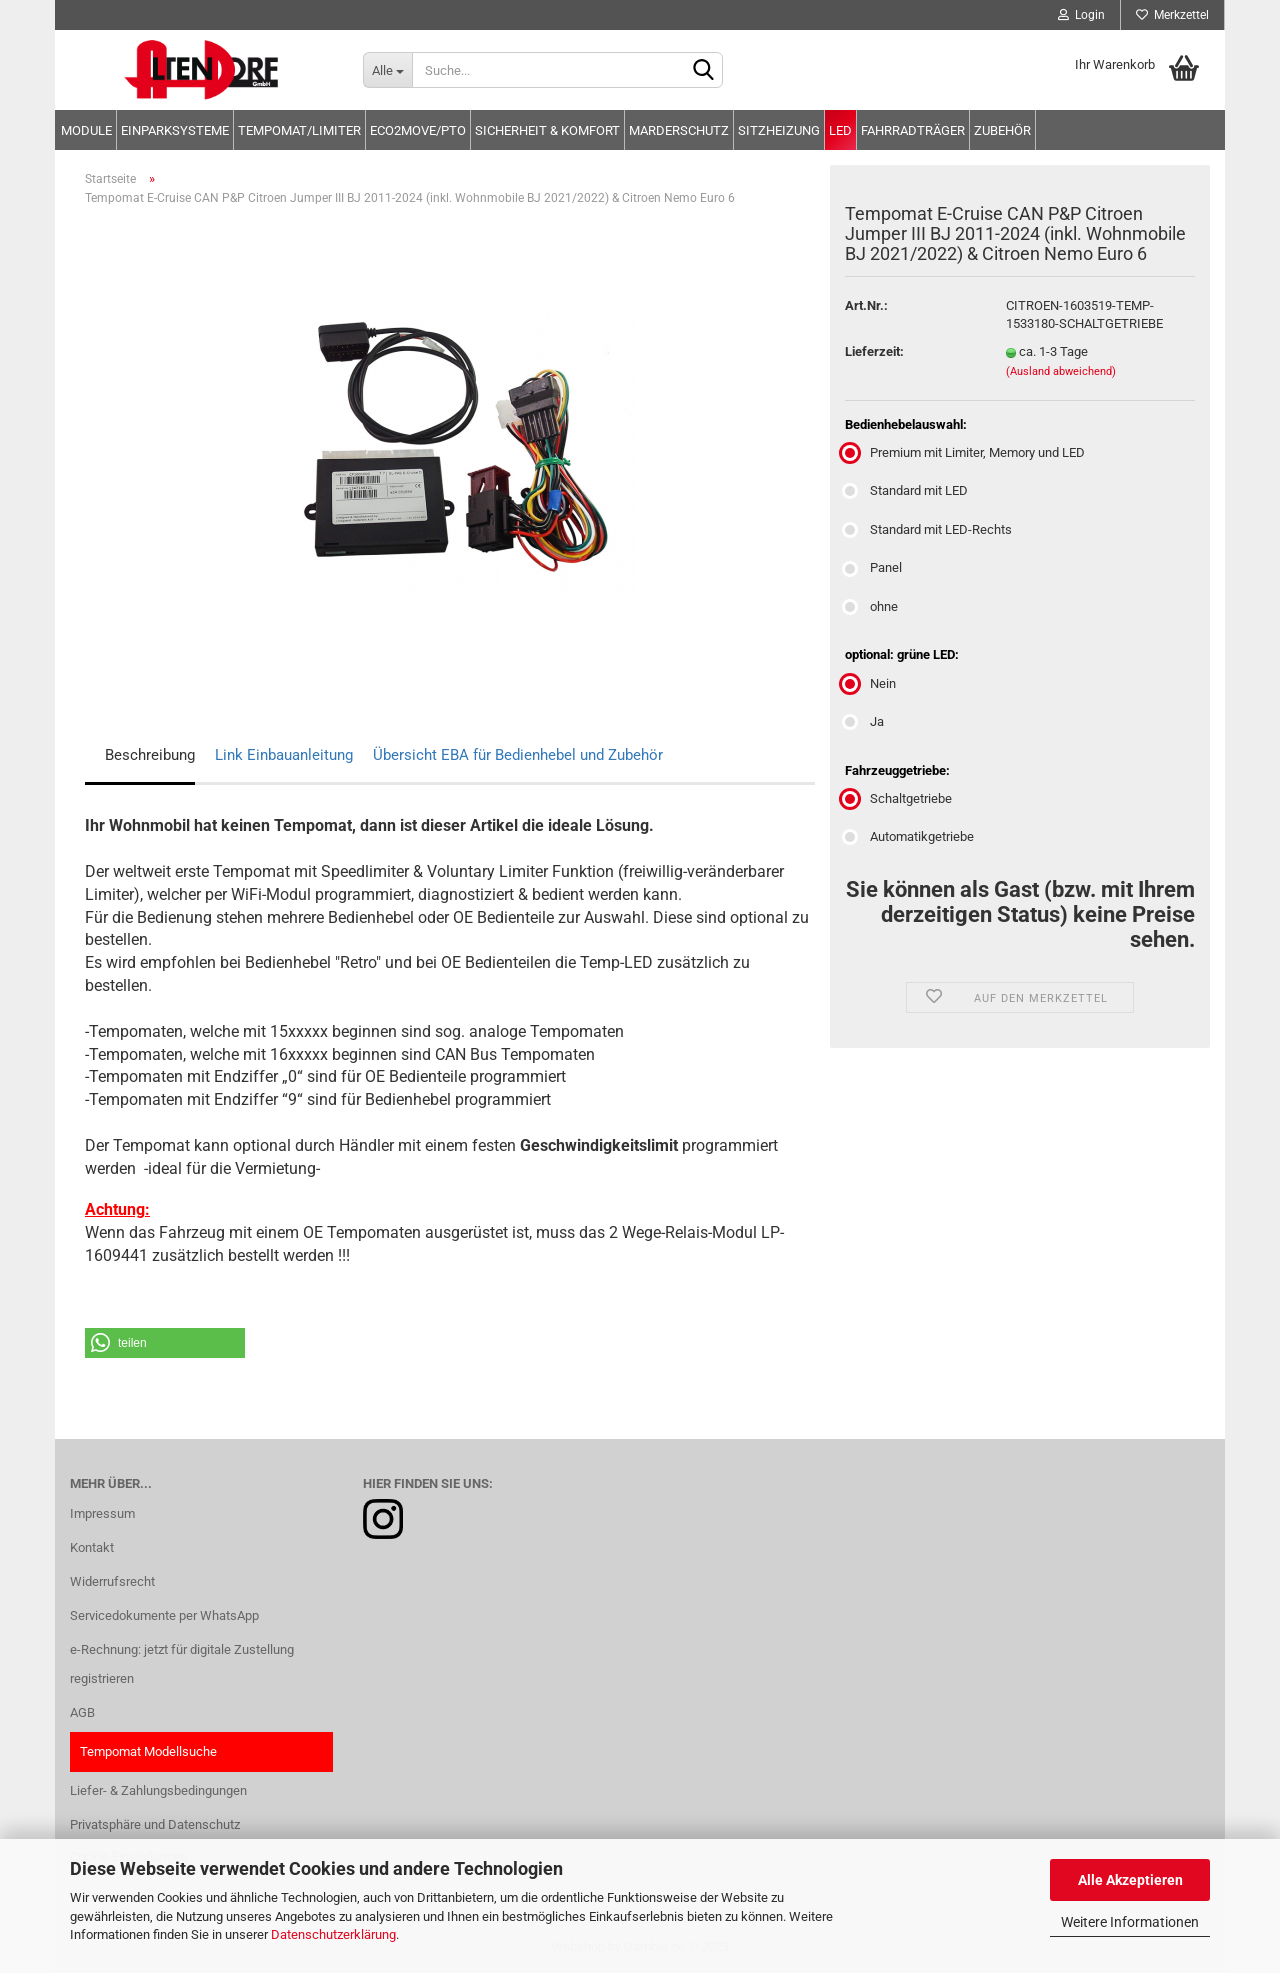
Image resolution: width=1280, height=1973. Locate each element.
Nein (870, 683)
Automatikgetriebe (909, 836)
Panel (873, 567)
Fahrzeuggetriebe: (897, 770)
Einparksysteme (175, 130)
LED (840, 130)
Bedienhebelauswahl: (906, 424)
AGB (82, 1712)
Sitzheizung (779, 130)
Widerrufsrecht (112, 1581)
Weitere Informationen (1130, 1922)
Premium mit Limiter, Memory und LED (965, 452)
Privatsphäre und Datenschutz (155, 1824)
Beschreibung (150, 755)
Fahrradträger (913, 130)
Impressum (102, 1513)
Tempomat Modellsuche (148, 1751)
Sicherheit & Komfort (547, 130)
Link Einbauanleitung (284, 755)
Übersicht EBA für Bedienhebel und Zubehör (518, 755)
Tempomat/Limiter (299, 130)
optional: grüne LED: (902, 654)
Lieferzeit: (874, 351)
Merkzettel (1172, 15)
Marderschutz (679, 130)
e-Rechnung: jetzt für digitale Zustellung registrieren (182, 1664)
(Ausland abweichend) (1061, 371)
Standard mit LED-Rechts (928, 529)
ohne (871, 606)
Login (1081, 15)
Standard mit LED (906, 490)
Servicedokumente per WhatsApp (164, 1615)
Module (86, 130)
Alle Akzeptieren (1130, 1880)
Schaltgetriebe (898, 798)
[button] (165, 1343)
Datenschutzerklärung (333, 1934)
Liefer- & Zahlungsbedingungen (158, 1790)
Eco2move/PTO (418, 130)
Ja (864, 721)
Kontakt (92, 1547)
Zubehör (1002, 130)
